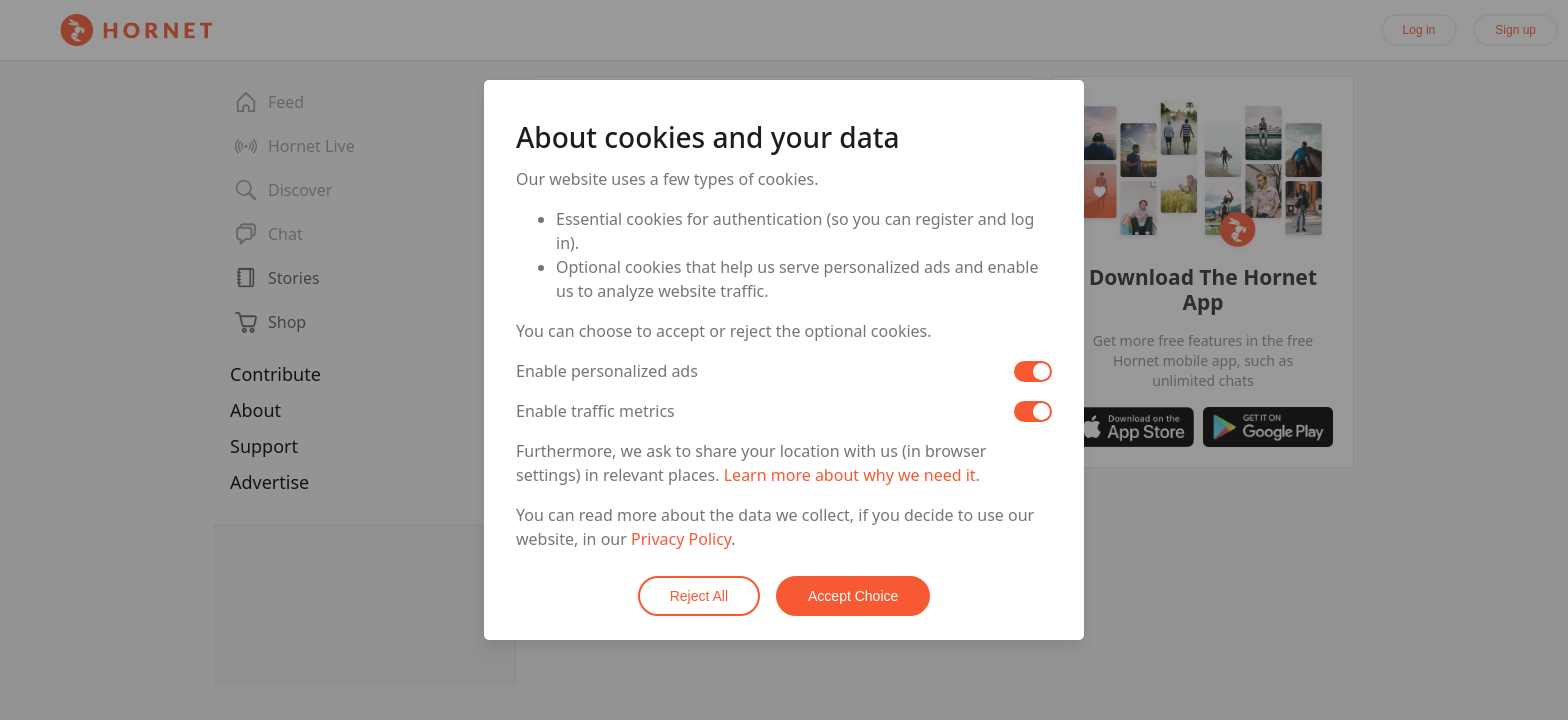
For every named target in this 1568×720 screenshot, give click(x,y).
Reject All (699, 596)
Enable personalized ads (607, 371)
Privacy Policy (681, 539)
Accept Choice (853, 596)
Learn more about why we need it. (852, 475)
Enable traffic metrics (595, 411)
